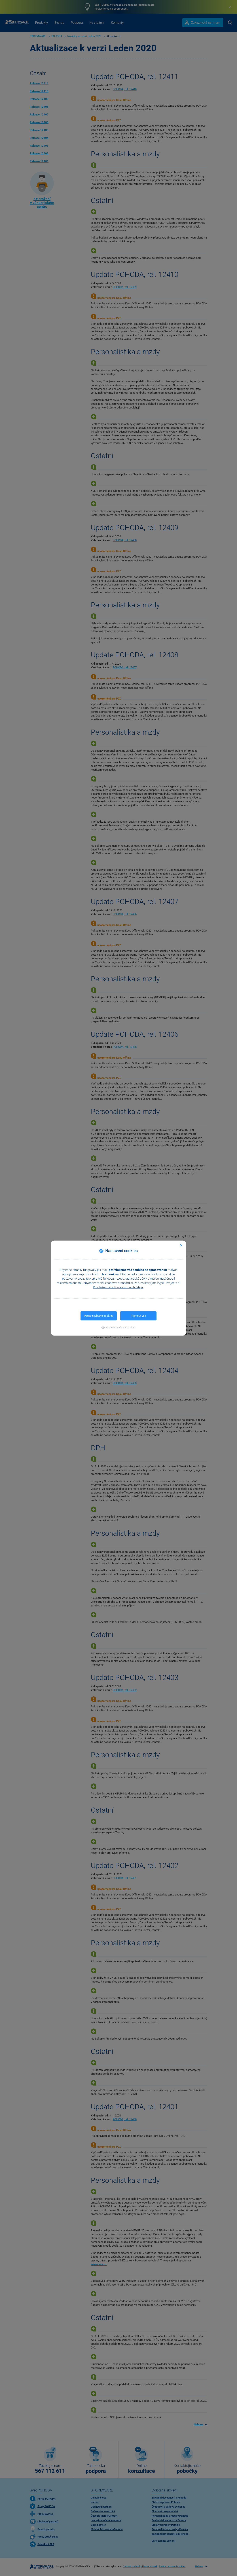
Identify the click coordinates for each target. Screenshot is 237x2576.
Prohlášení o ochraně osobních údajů (118, 1287)
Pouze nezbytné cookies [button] (98, 1315)
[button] (118, 1327)
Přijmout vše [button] (138, 1315)
